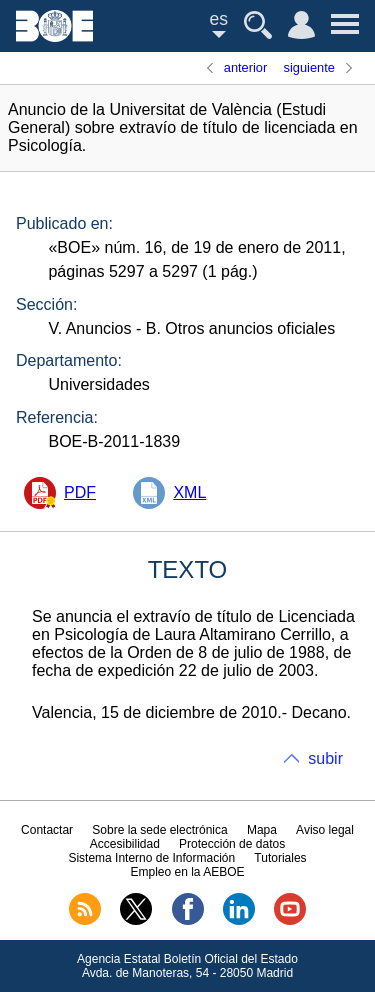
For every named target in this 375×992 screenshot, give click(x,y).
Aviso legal (325, 830)
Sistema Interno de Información (151, 858)
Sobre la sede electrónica (159, 830)
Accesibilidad (125, 844)
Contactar (47, 830)
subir (325, 758)
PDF (80, 492)
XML (189, 492)
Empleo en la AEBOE (187, 872)
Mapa (262, 830)
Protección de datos (232, 844)
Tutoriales (280, 858)
